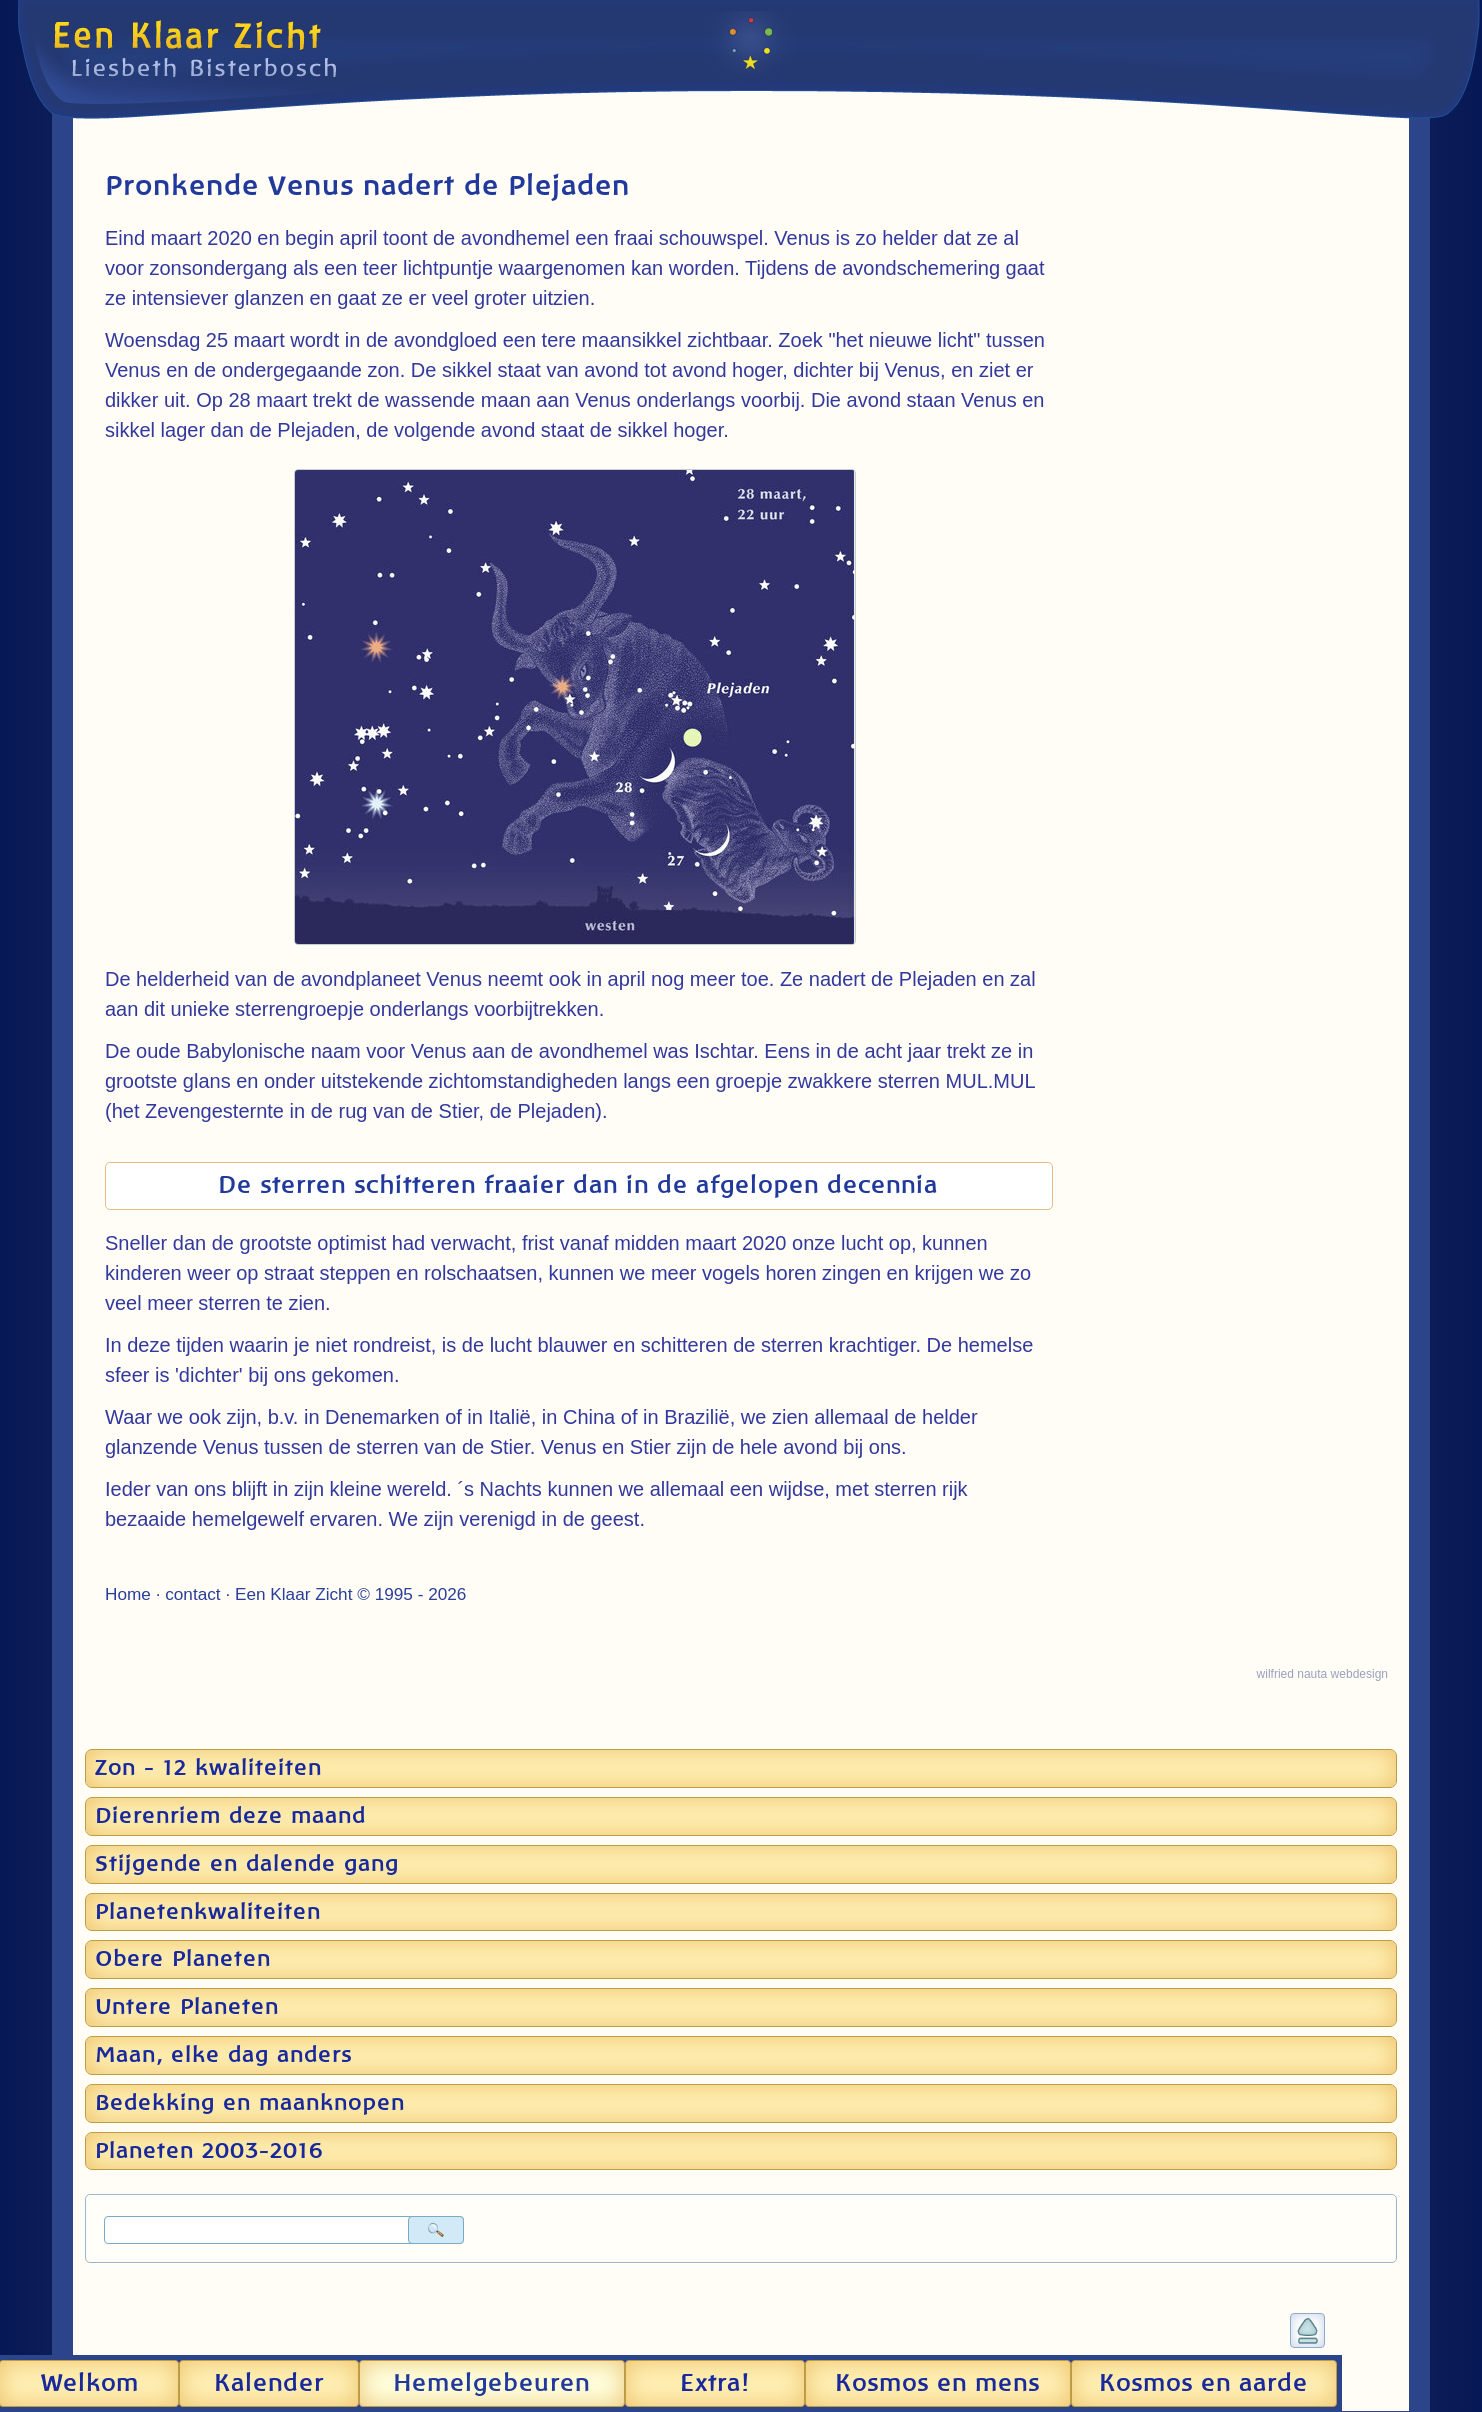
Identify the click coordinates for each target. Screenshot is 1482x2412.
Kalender (269, 2384)
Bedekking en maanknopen (250, 2103)
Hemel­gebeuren (491, 2384)
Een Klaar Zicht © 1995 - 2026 (350, 1594)
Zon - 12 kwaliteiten (208, 1768)
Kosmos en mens (937, 2384)
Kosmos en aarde (1203, 2384)
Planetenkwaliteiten (208, 1912)
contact (192, 1594)
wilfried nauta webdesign (1322, 1674)
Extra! (715, 2384)
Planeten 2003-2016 (209, 2151)
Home (128, 1594)
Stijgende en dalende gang (247, 1864)
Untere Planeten (187, 2007)
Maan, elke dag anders (224, 2055)
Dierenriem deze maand (230, 1816)
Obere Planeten (183, 1959)
